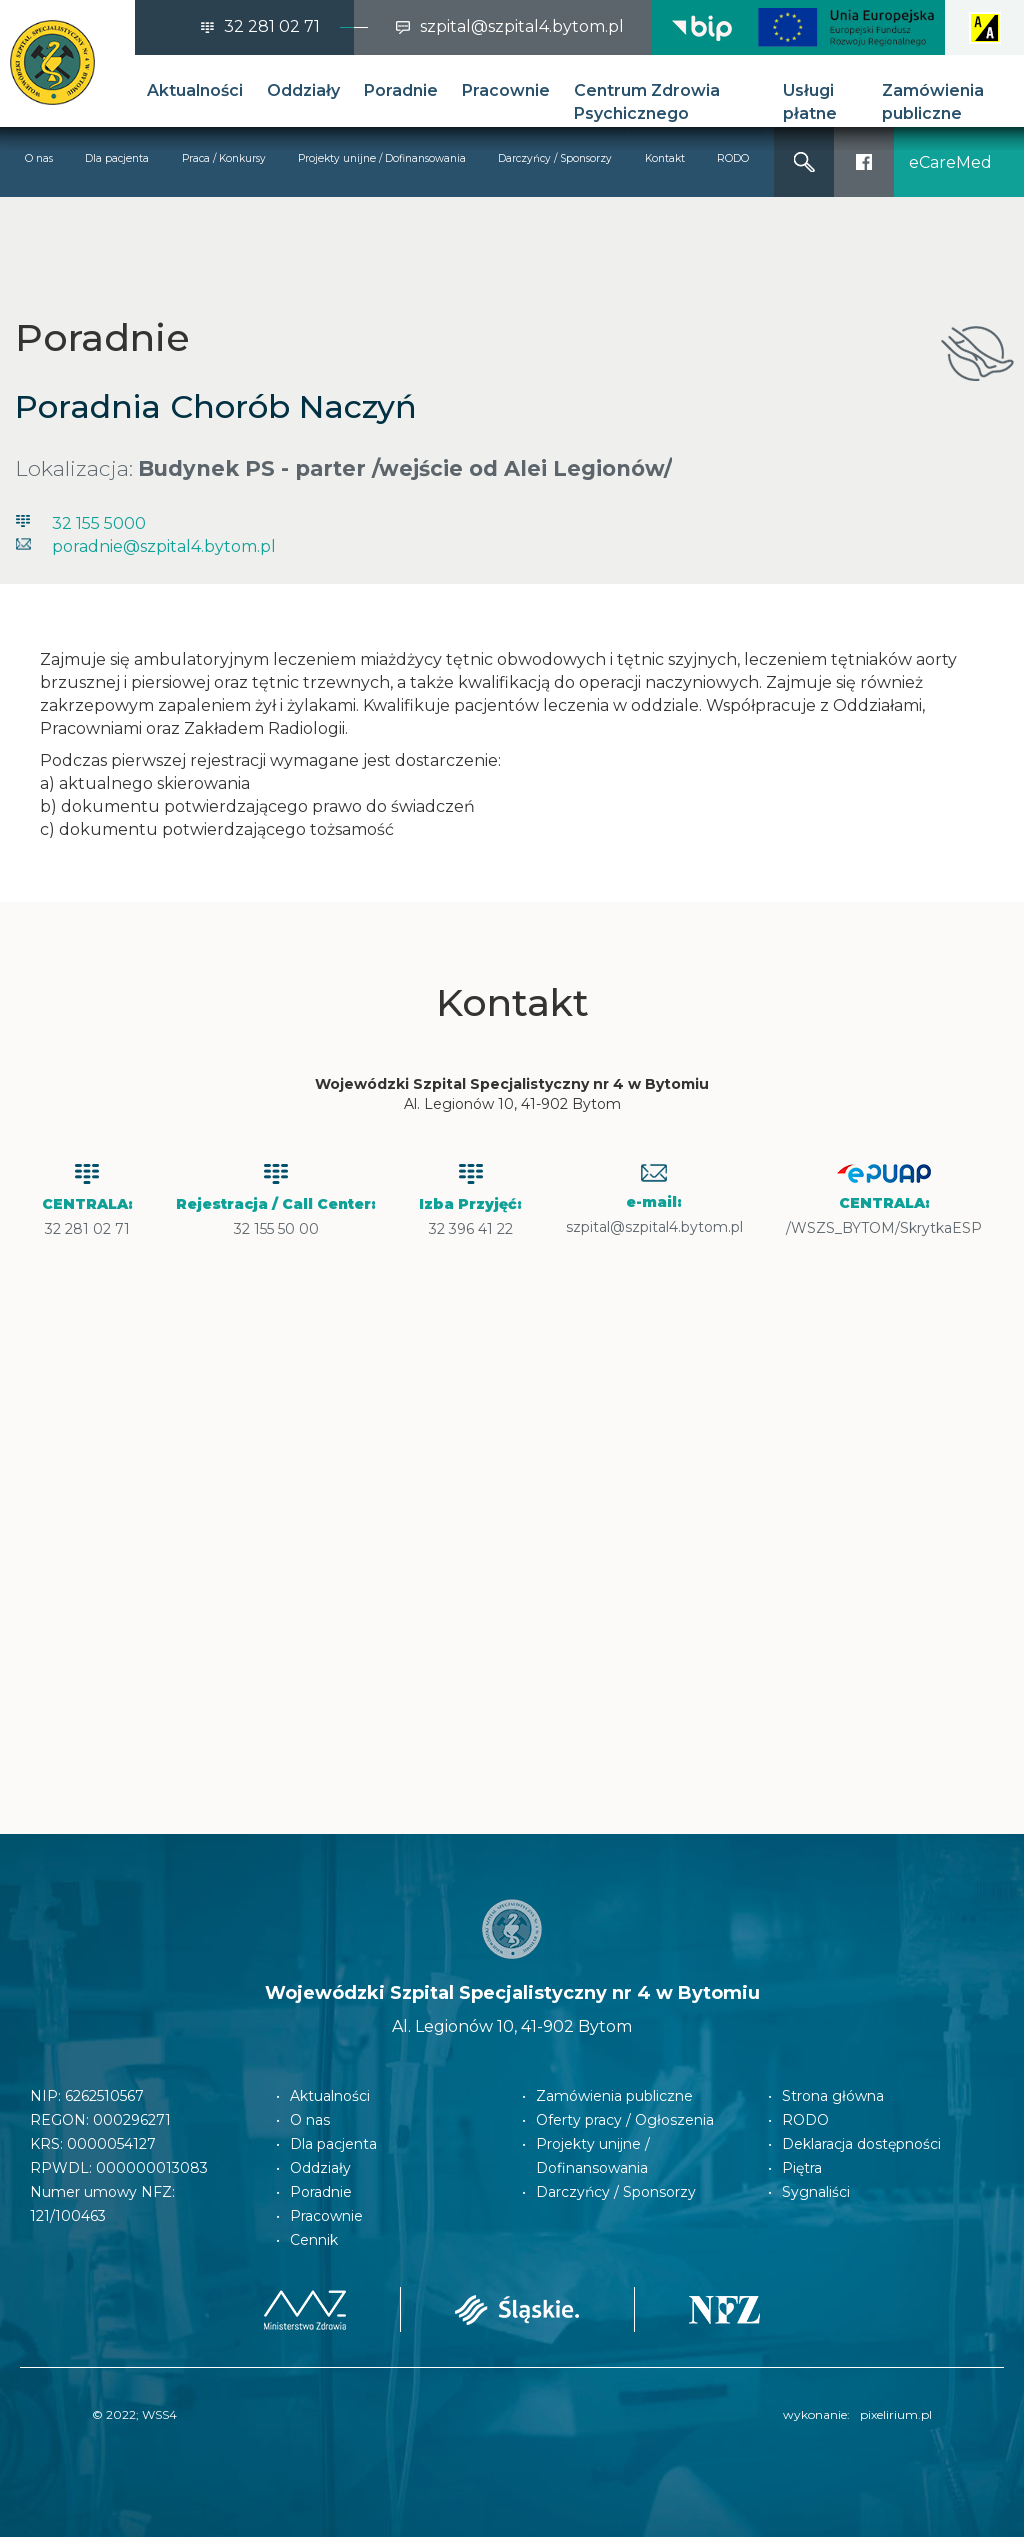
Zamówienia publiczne (933, 102)
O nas (39, 158)
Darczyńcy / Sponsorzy (555, 158)
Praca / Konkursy (224, 158)
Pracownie (506, 90)
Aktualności (195, 90)
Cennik (314, 2240)
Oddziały (303, 90)
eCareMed (950, 162)
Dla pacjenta (117, 158)
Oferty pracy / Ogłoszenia (625, 2120)
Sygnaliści (816, 2192)
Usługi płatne (810, 102)
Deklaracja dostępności (861, 2144)
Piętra (802, 2168)
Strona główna (833, 2096)
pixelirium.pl (896, 2414)
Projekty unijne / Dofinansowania (382, 158)
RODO (733, 158)
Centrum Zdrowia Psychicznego (647, 102)
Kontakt (665, 158)
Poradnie (401, 90)
